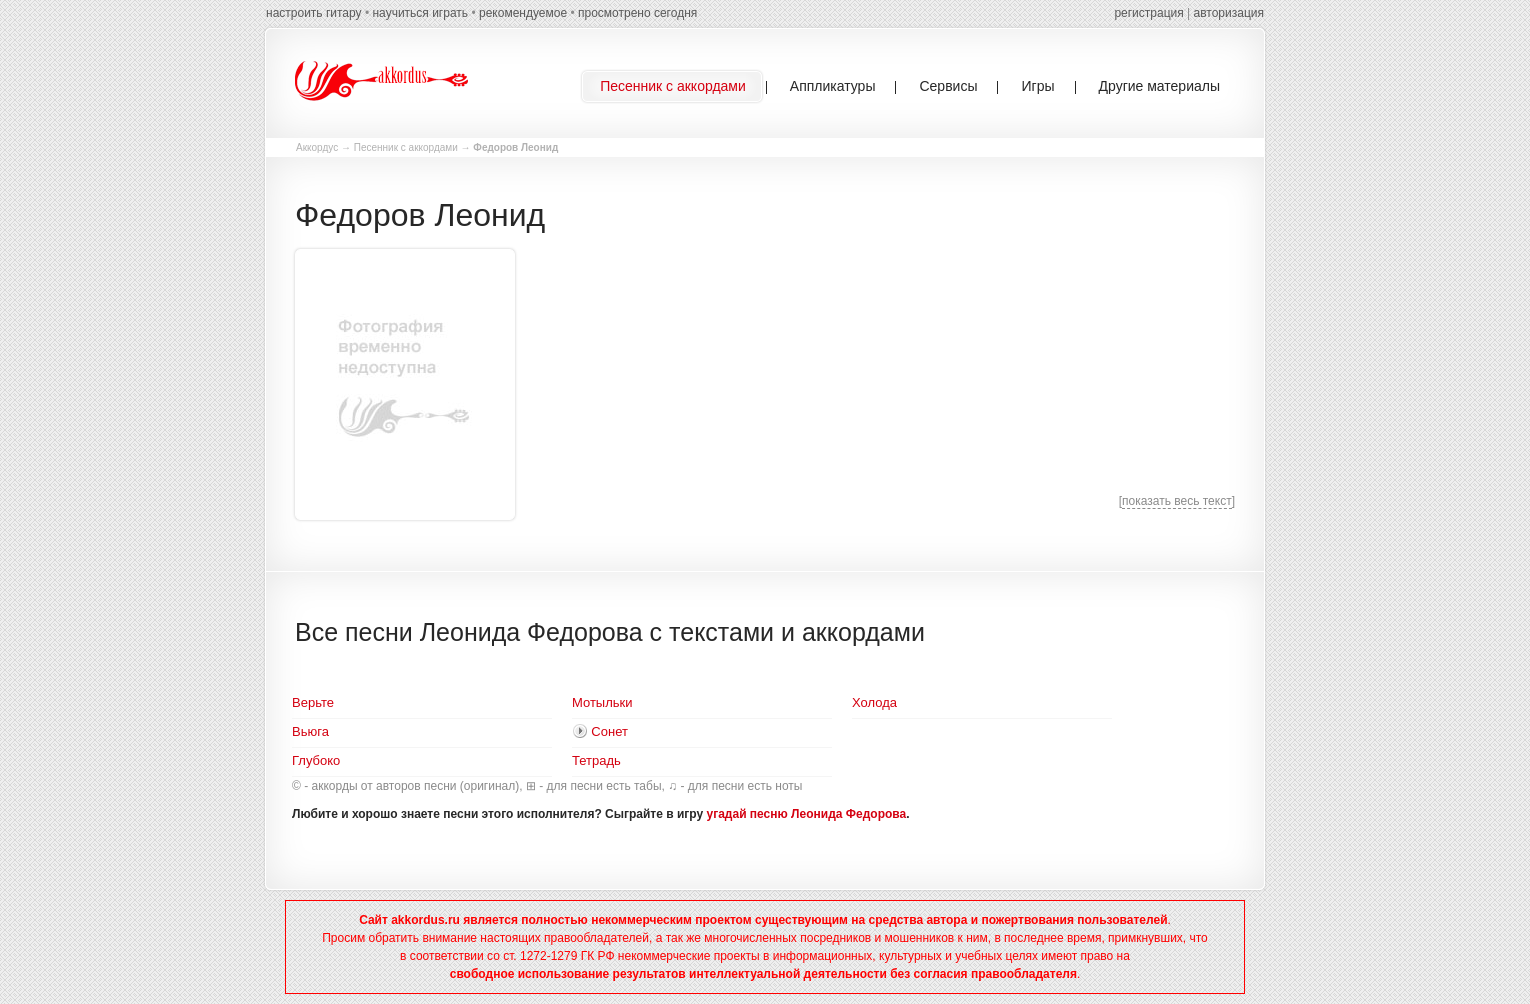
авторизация (1229, 13)
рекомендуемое (523, 13)
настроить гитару (314, 13)
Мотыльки (602, 702)
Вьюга (310, 731)
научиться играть (420, 13)
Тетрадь (596, 760)
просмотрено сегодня (637, 13)
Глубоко (316, 760)
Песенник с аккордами (406, 147)
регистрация (1148, 13)
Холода (874, 702)
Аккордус (317, 147)
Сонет (609, 731)
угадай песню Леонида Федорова (807, 814)
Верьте (313, 702)
